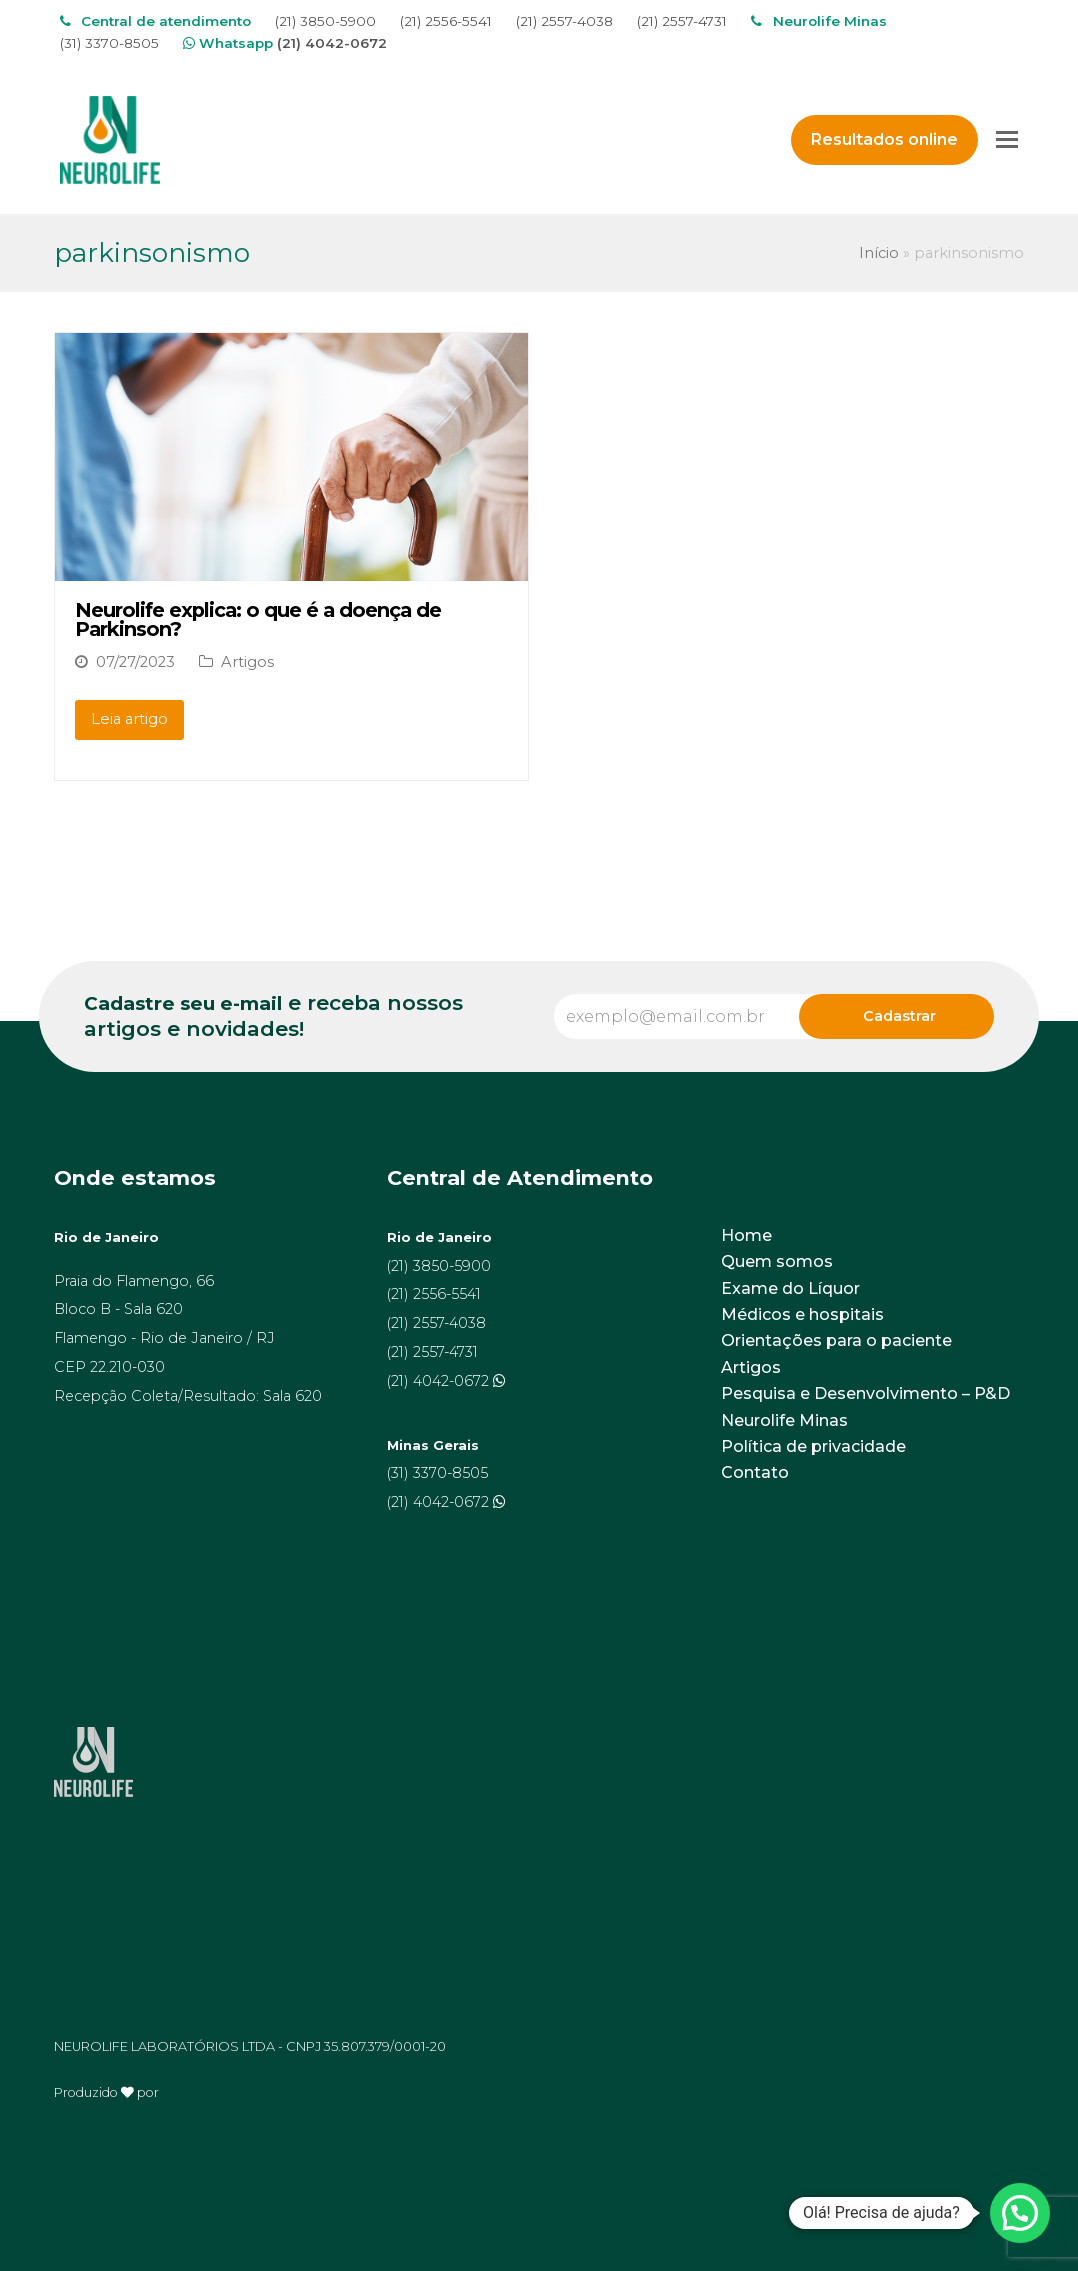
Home (746, 1235)
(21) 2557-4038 (564, 21)
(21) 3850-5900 (325, 21)
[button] (1020, 2213)
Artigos (247, 662)
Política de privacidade (813, 1446)
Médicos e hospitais (802, 1314)
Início (879, 253)
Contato (755, 1472)
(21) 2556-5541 (446, 21)
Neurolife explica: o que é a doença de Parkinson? (258, 620)
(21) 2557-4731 (682, 21)
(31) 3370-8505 (109, 43)
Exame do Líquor (790, 1288)
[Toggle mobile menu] (1007, 140)
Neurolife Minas (784, 1420)
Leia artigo (129, 719)
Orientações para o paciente (836, 1340)
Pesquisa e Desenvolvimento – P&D (865, 1393)
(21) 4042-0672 (332, 43)
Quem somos (777, 1261)
